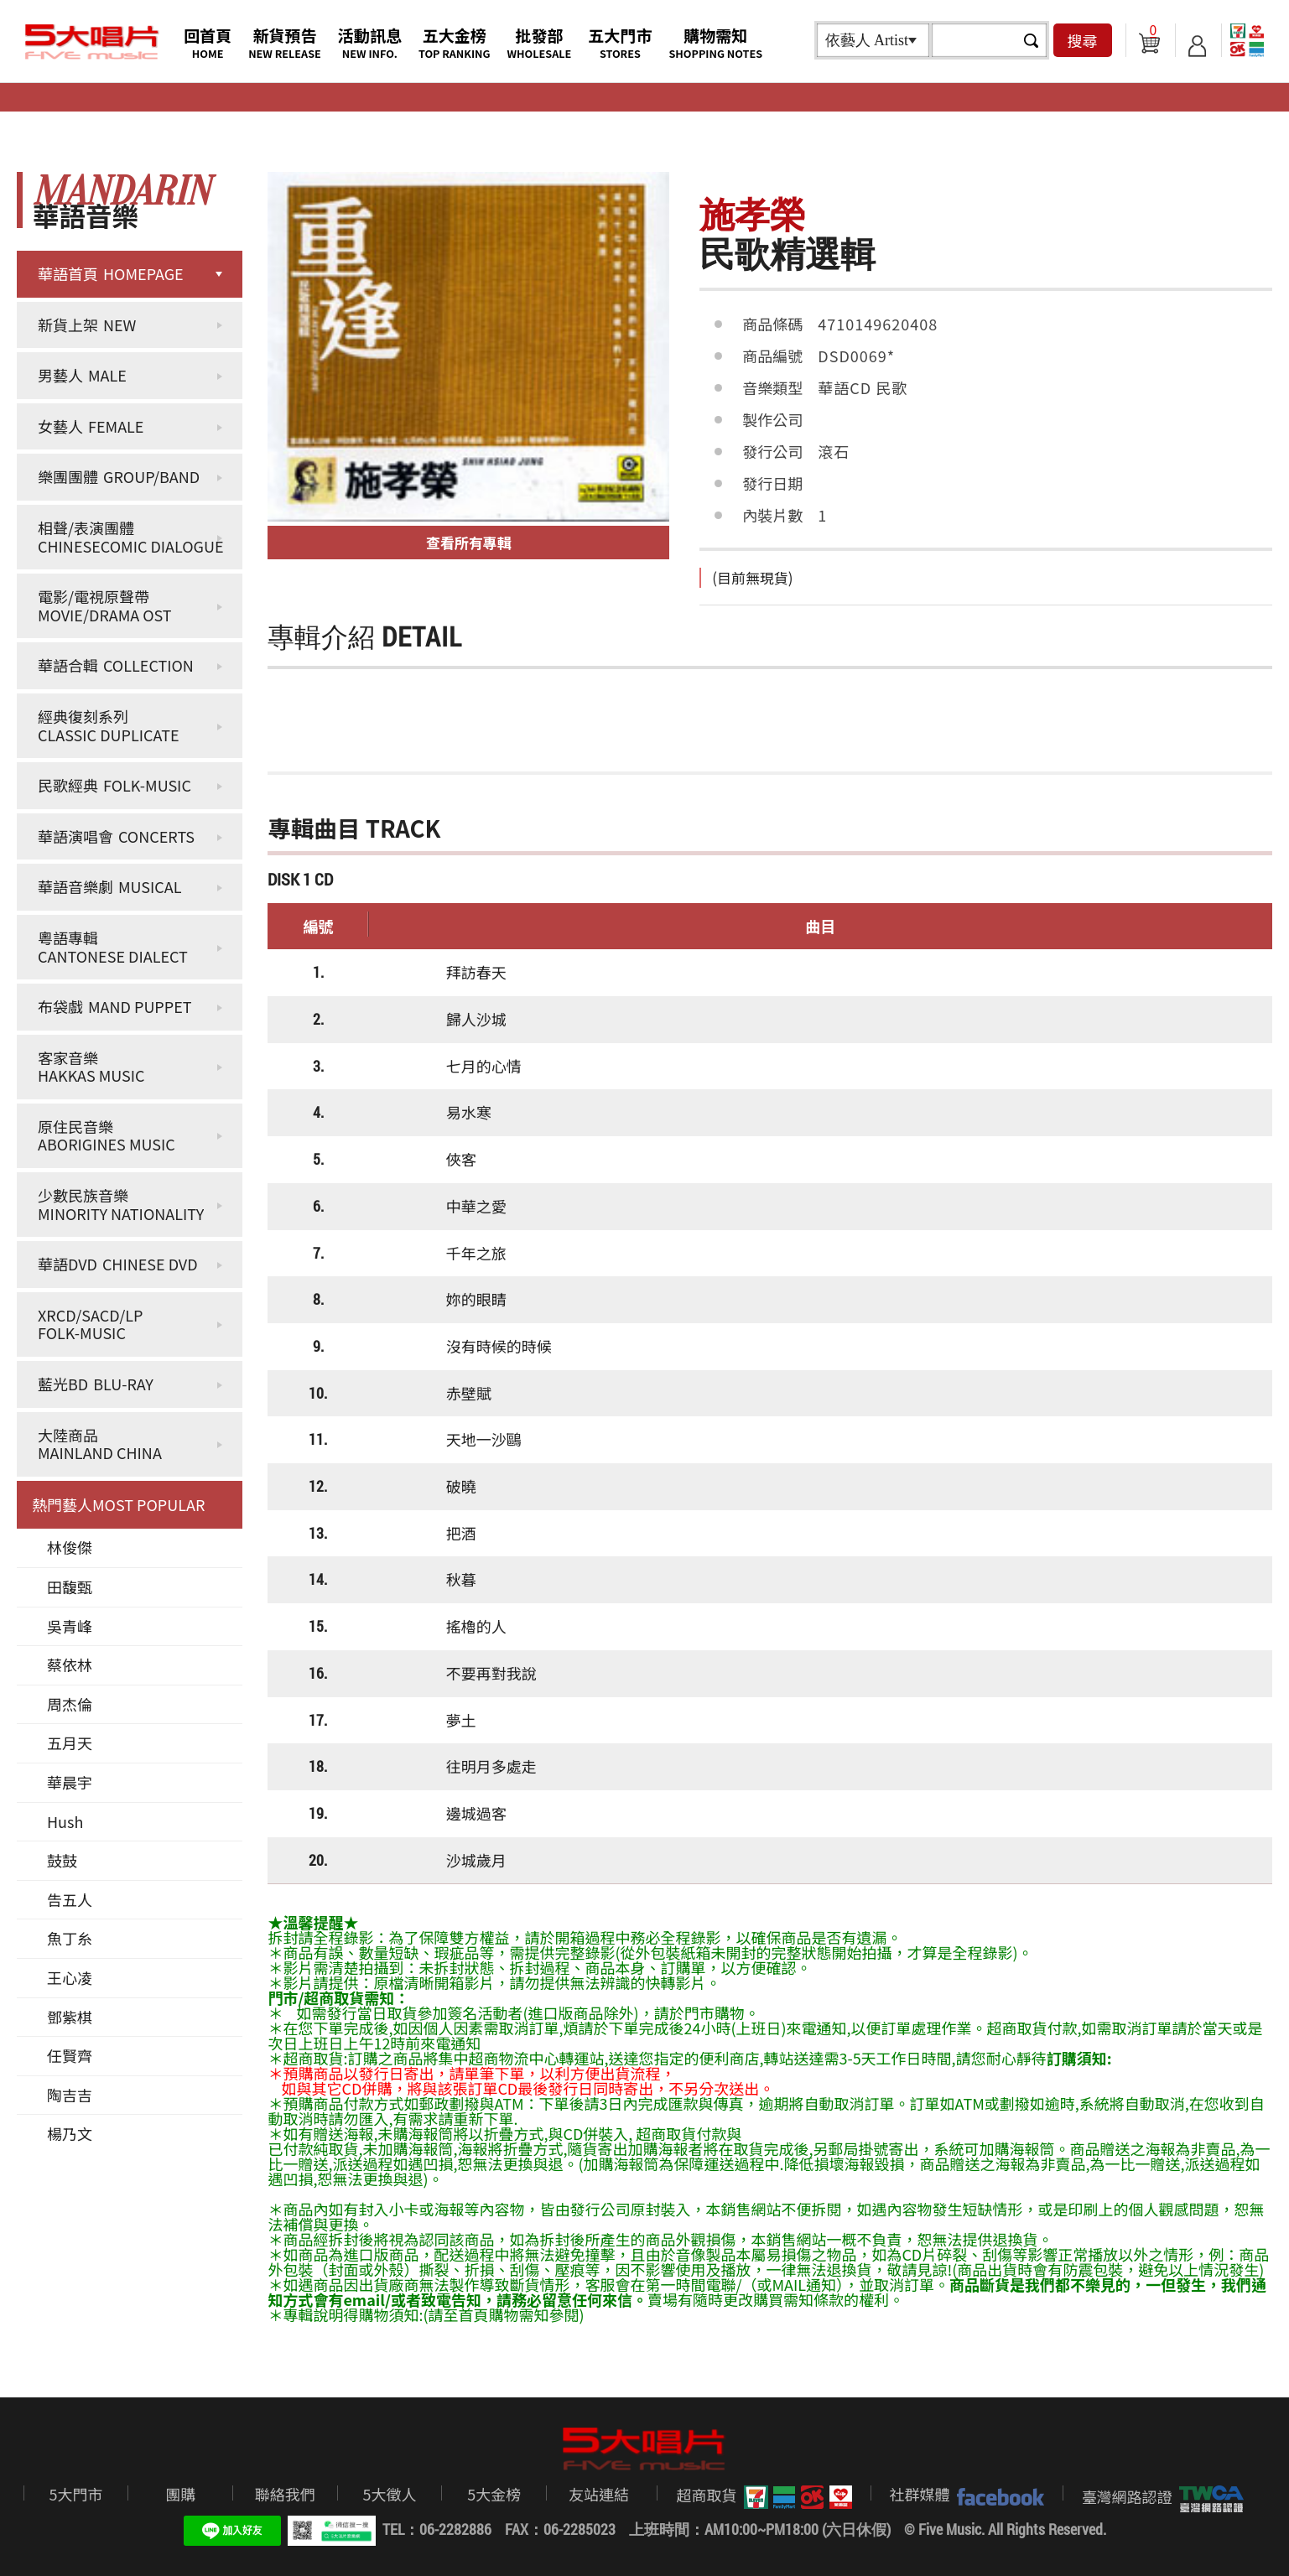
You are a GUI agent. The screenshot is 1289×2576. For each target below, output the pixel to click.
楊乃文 (69, 2133)
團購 (180, 2493)
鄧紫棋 (69, 2017)
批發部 (539, 42)
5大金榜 (494, 2493)
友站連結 (599, 2493)
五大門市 (620, 42)
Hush (65, 1821)
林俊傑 (69, 1547)
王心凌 (69, 1977)
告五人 (69, 1899)
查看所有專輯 (469, 542)
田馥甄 (69, 1586)
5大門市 (75, 2493)
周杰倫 (69, 1704)
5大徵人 (390, 2493)
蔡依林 (69, 1664)
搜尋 (1083, 40)
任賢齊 (69, 2055)
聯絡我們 (285, 2493)
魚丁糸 (69, 1938)
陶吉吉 (69, 2095)
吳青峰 (69, 1626)
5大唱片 (92, 42)
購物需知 (715, 42)
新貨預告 (284, 42)
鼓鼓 (62, 1860)
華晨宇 (69, 1782)
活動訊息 (370, 42)
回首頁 (207, 42)
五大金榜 (454, 42)
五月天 (69, 1742)
